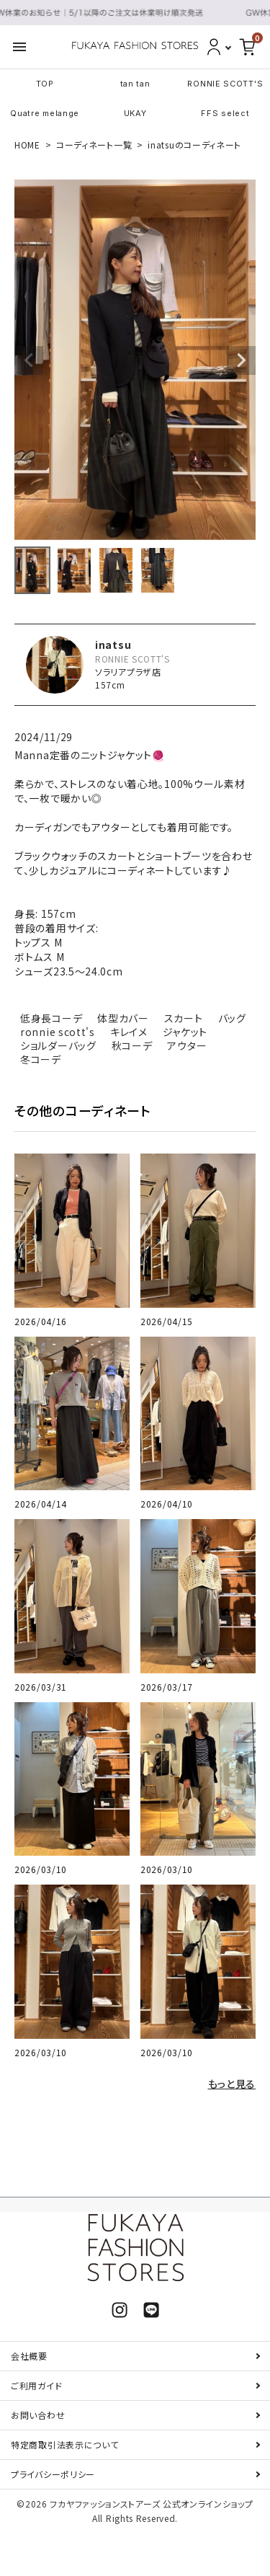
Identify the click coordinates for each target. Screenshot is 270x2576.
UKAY (135, 113)
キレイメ (129, 1031)
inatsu (113, 644)
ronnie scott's (57, 1031)
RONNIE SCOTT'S (225, 84)
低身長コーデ (51, 1018)
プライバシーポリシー (53, 2474)
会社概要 (29, 2356)
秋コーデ (132, 1045)
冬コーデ (40, 1059)
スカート (183, 1018)
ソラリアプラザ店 (128, 671)
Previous (28, 360)
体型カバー (123, 1018)
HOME (27, 144)
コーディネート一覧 (94, 144)
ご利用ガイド (36, 2385)
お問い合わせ (38, 2415)
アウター (187, 1045)
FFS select (225, 113)
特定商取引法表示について (64, 2444)
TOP (45, 84)
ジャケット (185, 1031)
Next (241, 360)
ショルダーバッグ (58, 1045)
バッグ (232, 1018)
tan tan (135, 84)
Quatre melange (44, 113)
